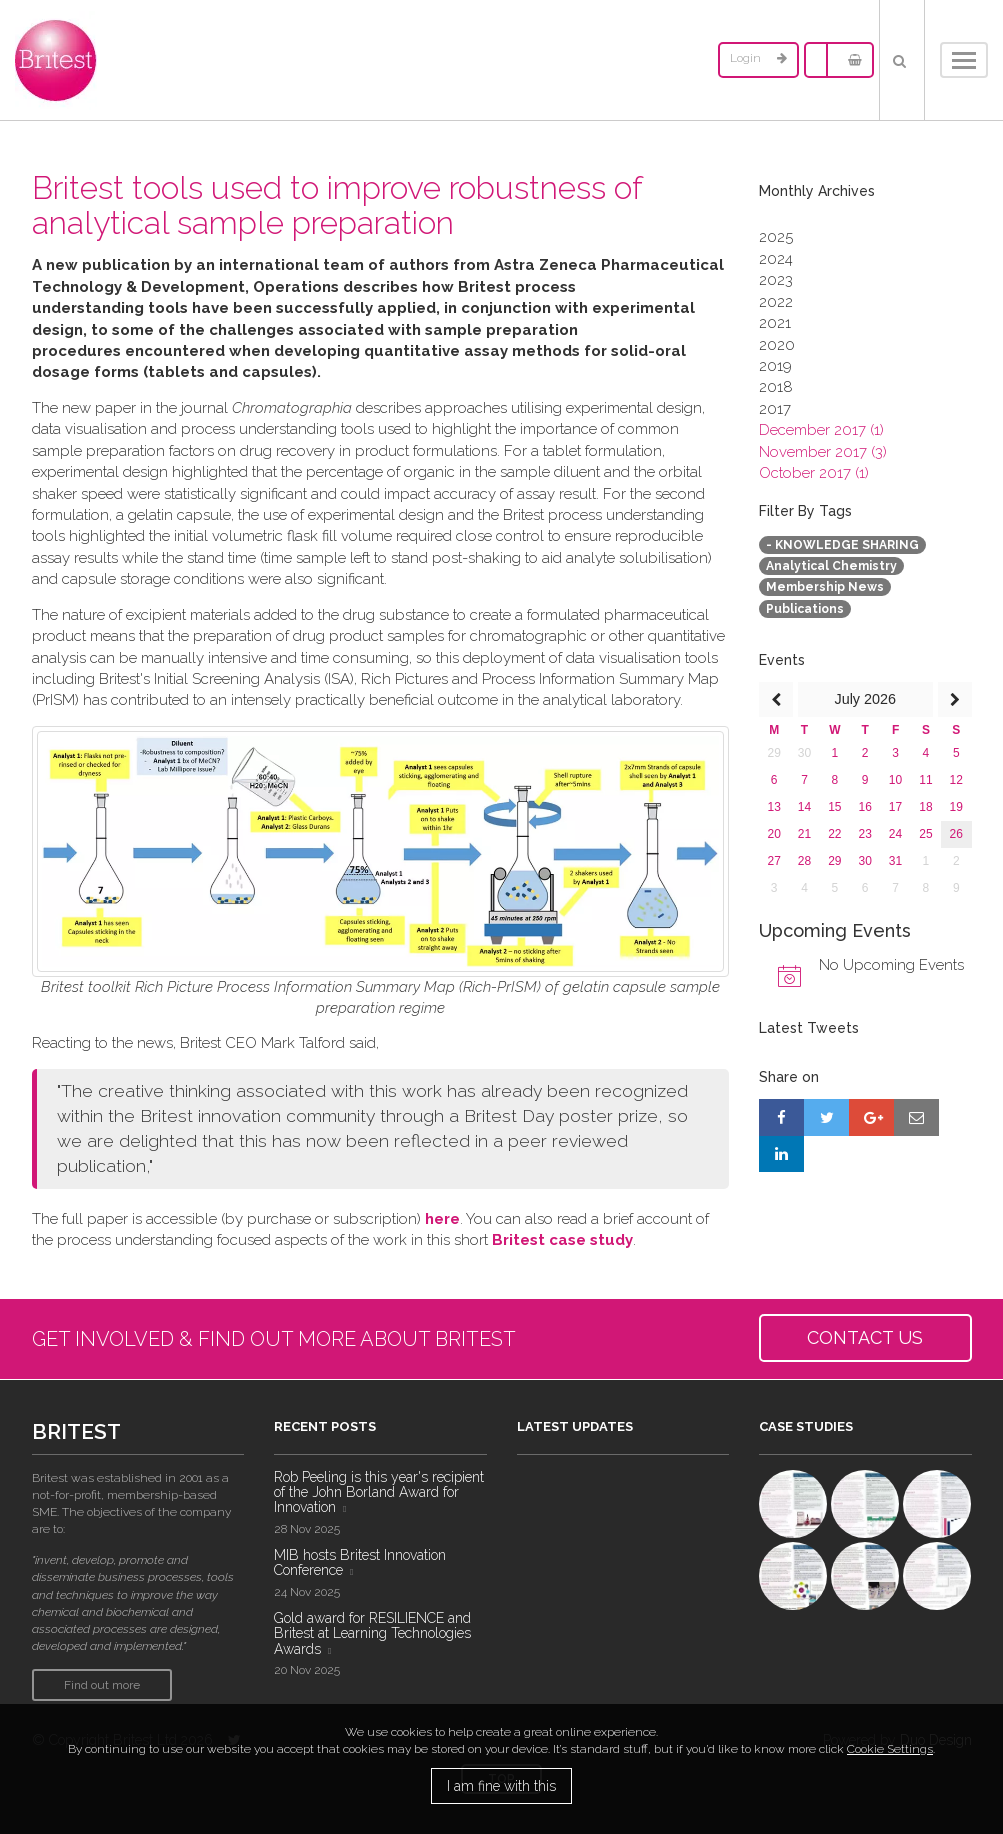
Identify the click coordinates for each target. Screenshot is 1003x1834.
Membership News (825, 587)
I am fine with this (501, 1786)
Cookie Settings (890, 1749)
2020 (777, 345)
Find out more (102, 1685)
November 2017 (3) (823, 452)
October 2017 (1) (814, 473)
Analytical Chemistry (831, 566)
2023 (776, 280)
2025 (776, 237)
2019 (775, 366)
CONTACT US (865, 1337)
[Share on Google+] (871, 1117)
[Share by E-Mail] (916, 1117)
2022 (776, 302)
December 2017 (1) (821, 430)
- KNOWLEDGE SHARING (842, 545)
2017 (775, 409)
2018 (776, 387)
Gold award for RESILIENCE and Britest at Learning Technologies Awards (372, 1633)
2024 (776, 259)
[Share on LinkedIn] (781, 1154)
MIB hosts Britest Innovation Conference (360, 1562)
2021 (775, 323)
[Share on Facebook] (781, 1117)
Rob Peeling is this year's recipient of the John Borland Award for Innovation (379, 1492)
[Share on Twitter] (826, 1117)
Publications (805, 609)
